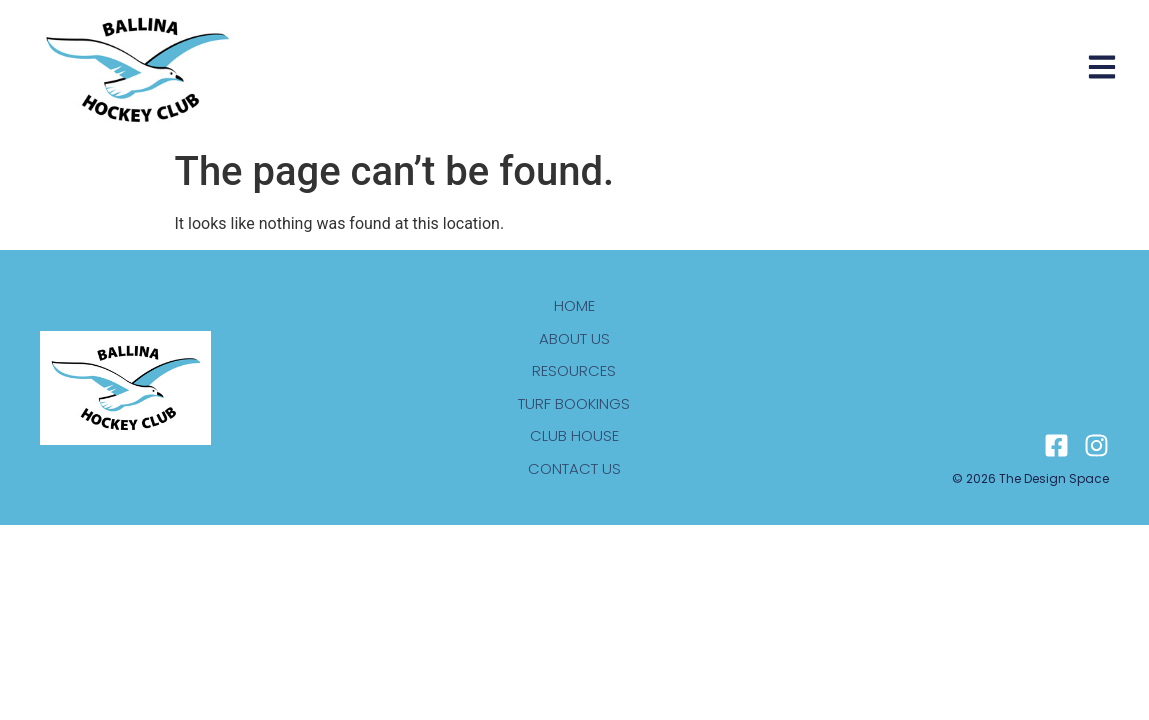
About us (574, 338)
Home (574, 305)
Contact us (574, 468)
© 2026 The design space (1030, 478)
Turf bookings (574, 403)
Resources (574, 370)
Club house (574, 435)
